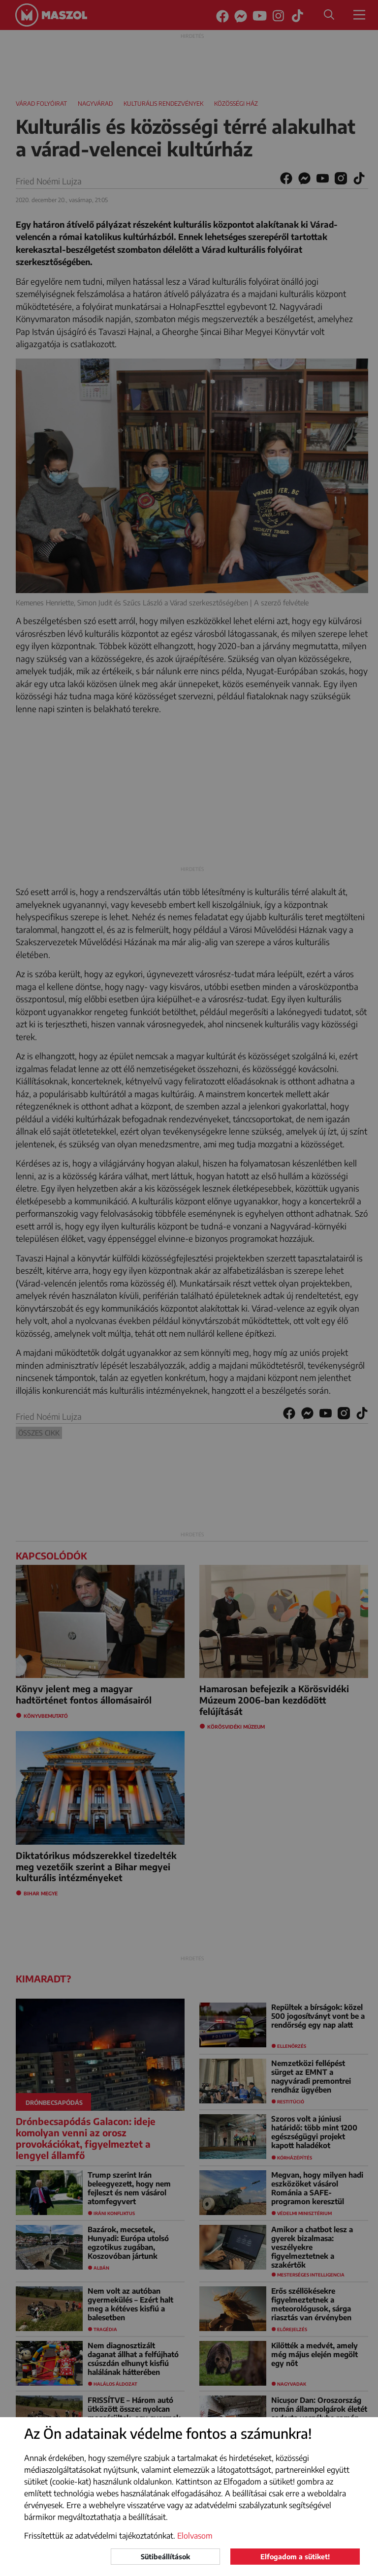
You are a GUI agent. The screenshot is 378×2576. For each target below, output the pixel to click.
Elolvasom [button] (195, 2536)
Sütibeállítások (165, 2556)
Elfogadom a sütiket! (295, 2556)
